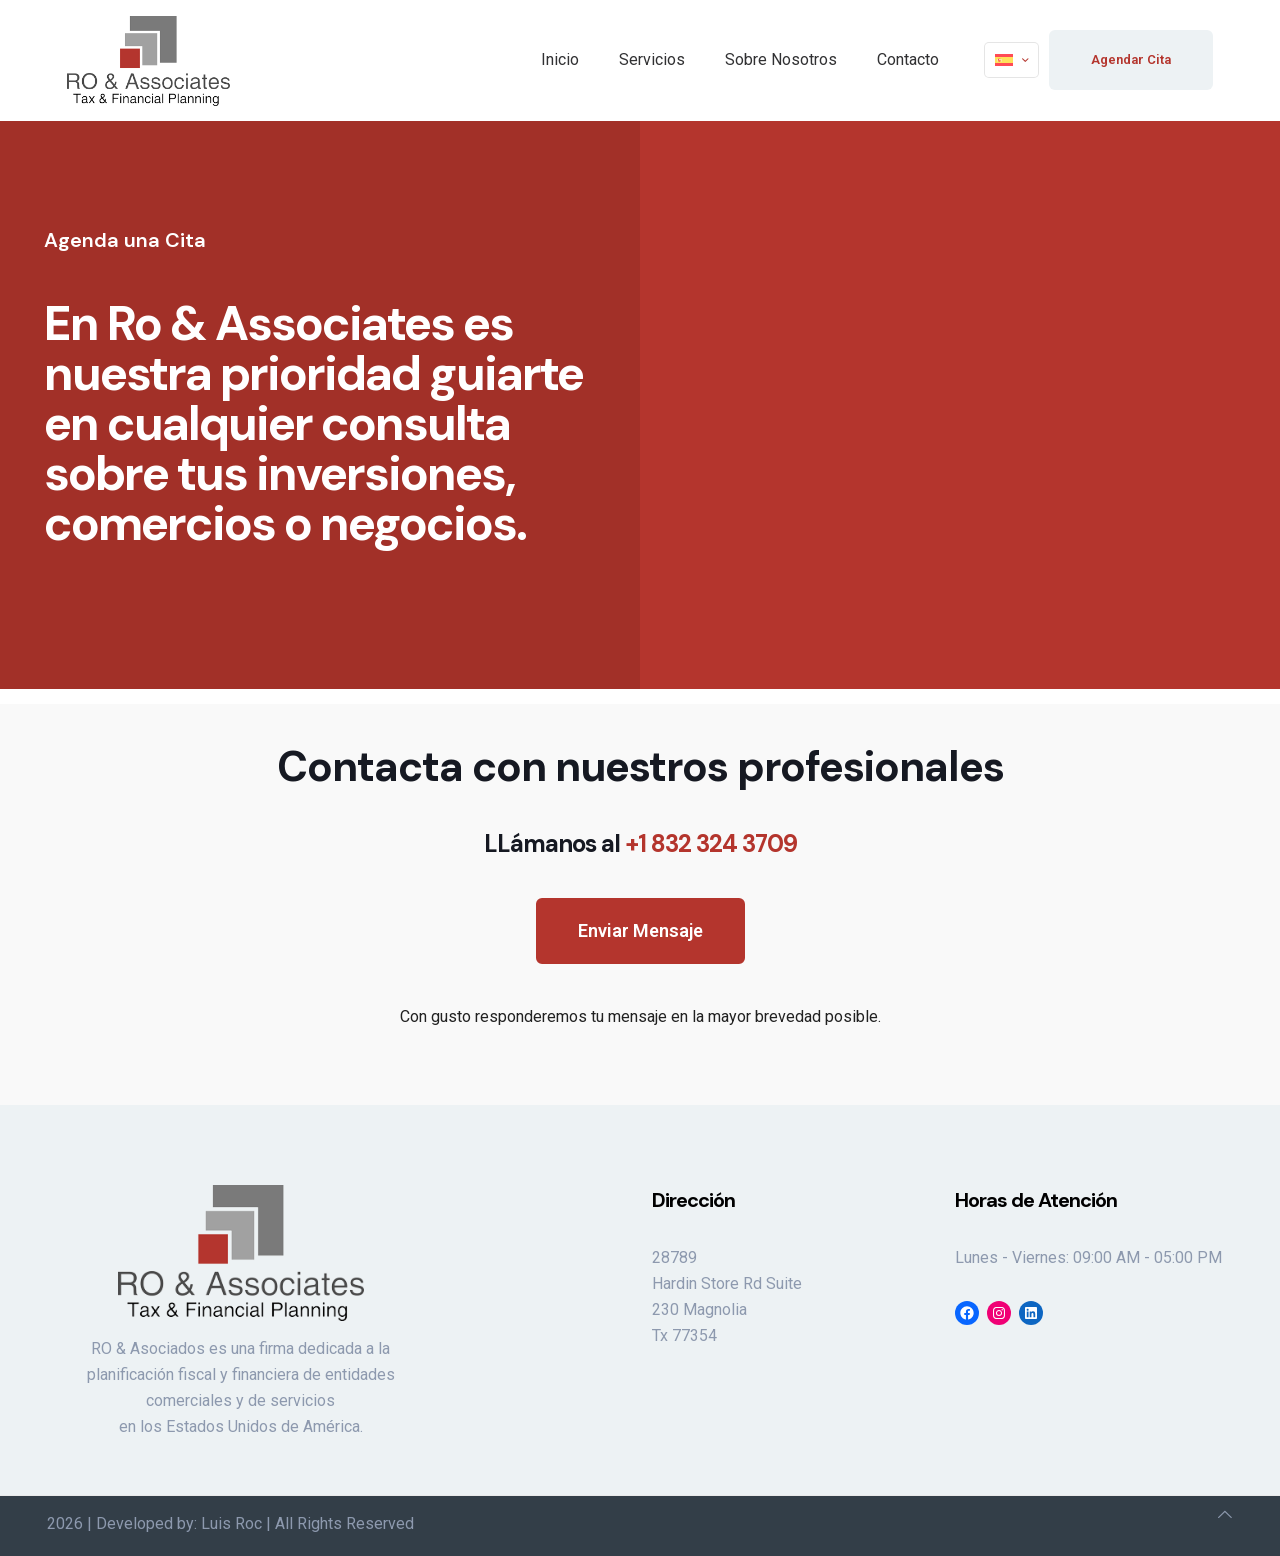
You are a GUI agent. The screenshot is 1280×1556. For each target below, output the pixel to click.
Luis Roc (231, 1523)
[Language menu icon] (1011, 60)
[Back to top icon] (1225, 1515)
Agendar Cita (1131, 59)
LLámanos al (640, 843)
